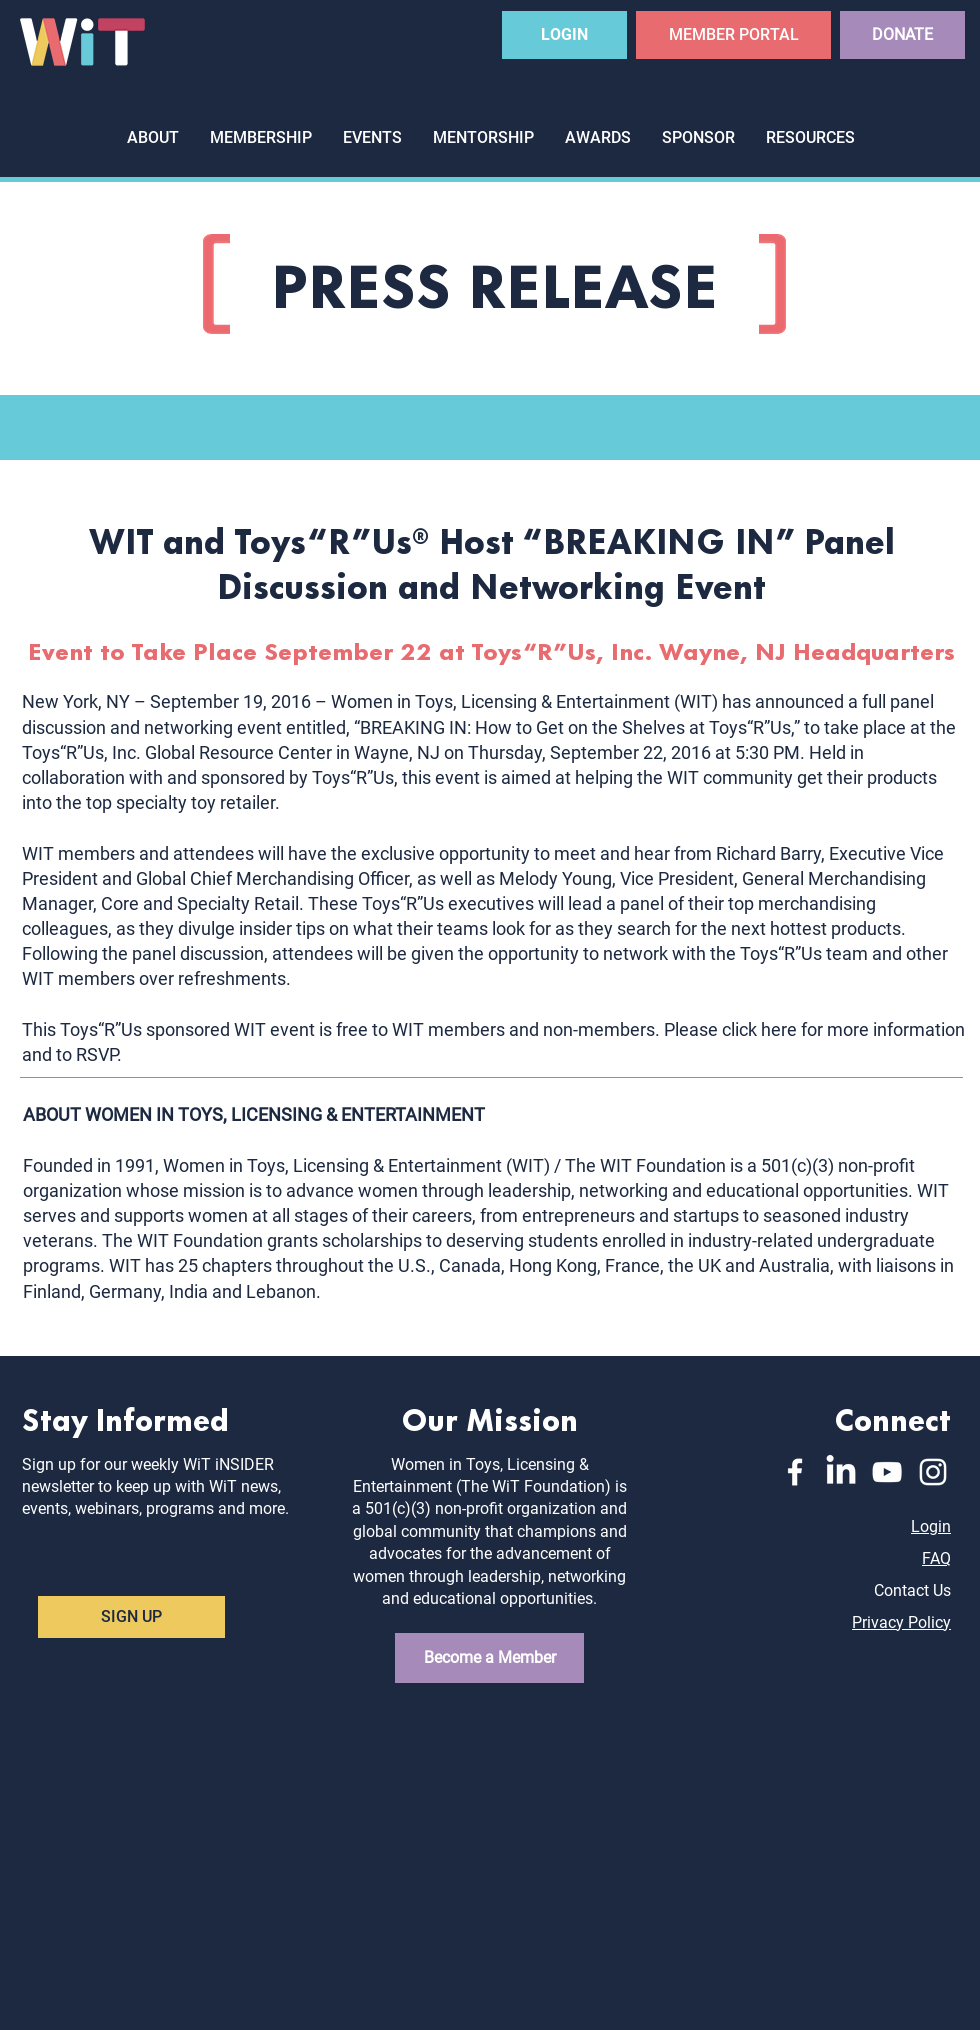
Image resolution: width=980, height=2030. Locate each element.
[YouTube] (887, 1472)
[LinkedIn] (841, 1472)
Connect (893, 1417)
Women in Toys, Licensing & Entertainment (500, 701)
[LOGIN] (564, 35)
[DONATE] (902, 35)
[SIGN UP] (131, 1617)
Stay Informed (125, 1417)
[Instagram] (933, 1472)
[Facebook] (795, 1472)
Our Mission (490, 1417)
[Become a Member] (489, 1658)
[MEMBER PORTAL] (733, 35)
